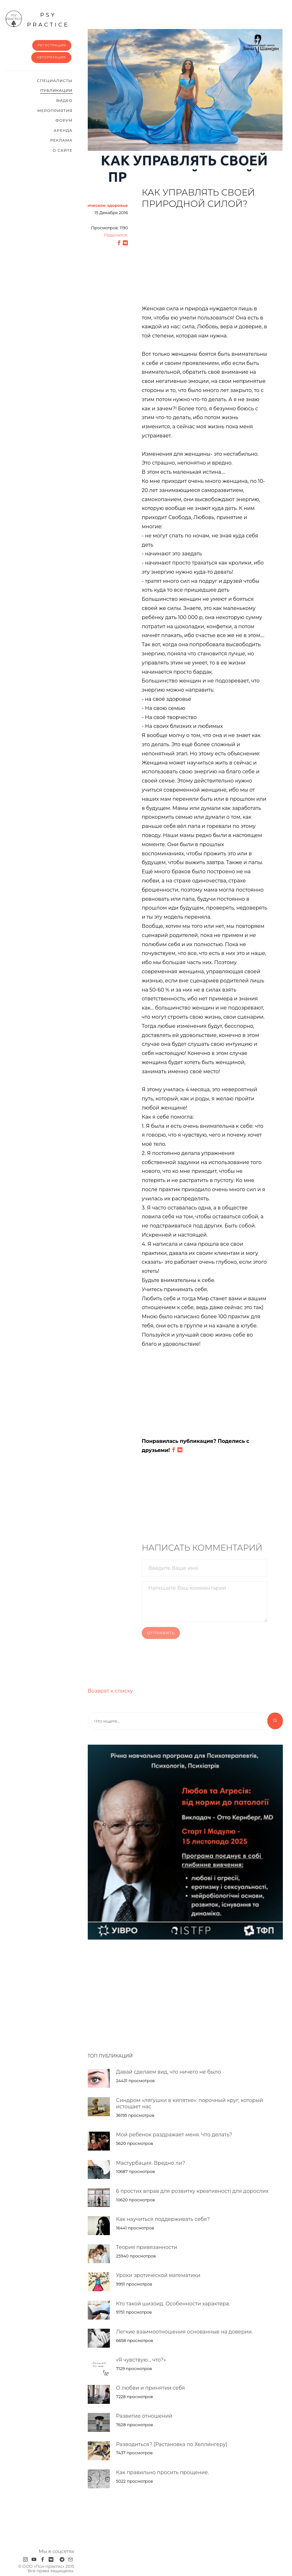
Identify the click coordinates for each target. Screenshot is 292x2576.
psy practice (37, 19)
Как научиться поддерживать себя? (163, 2219)
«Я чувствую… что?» (141, 2360)
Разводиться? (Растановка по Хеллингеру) (172, 2444)
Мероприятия (54, 110)
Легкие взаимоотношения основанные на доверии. (184, 2332)
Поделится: (116, 235)
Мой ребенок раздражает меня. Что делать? (174, 2135)
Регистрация (52, 45)
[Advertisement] (204, 260)
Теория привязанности (146, 2247)
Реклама (61, 140)
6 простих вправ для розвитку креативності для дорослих (192, 2191)
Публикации (56, 90)
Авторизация (51, 57)
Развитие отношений (144, 2416)
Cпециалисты (55, 80)
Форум (64, 120)
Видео (64, 100)
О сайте (63, 150)
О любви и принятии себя (150, 2388)
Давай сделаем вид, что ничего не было (168, 2072)
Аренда (63, 130)
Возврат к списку (110, 1691)
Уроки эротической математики (158, 2275)
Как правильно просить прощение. (162, 2472)
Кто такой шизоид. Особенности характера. (173, 2304)
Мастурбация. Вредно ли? (150, 2163)
